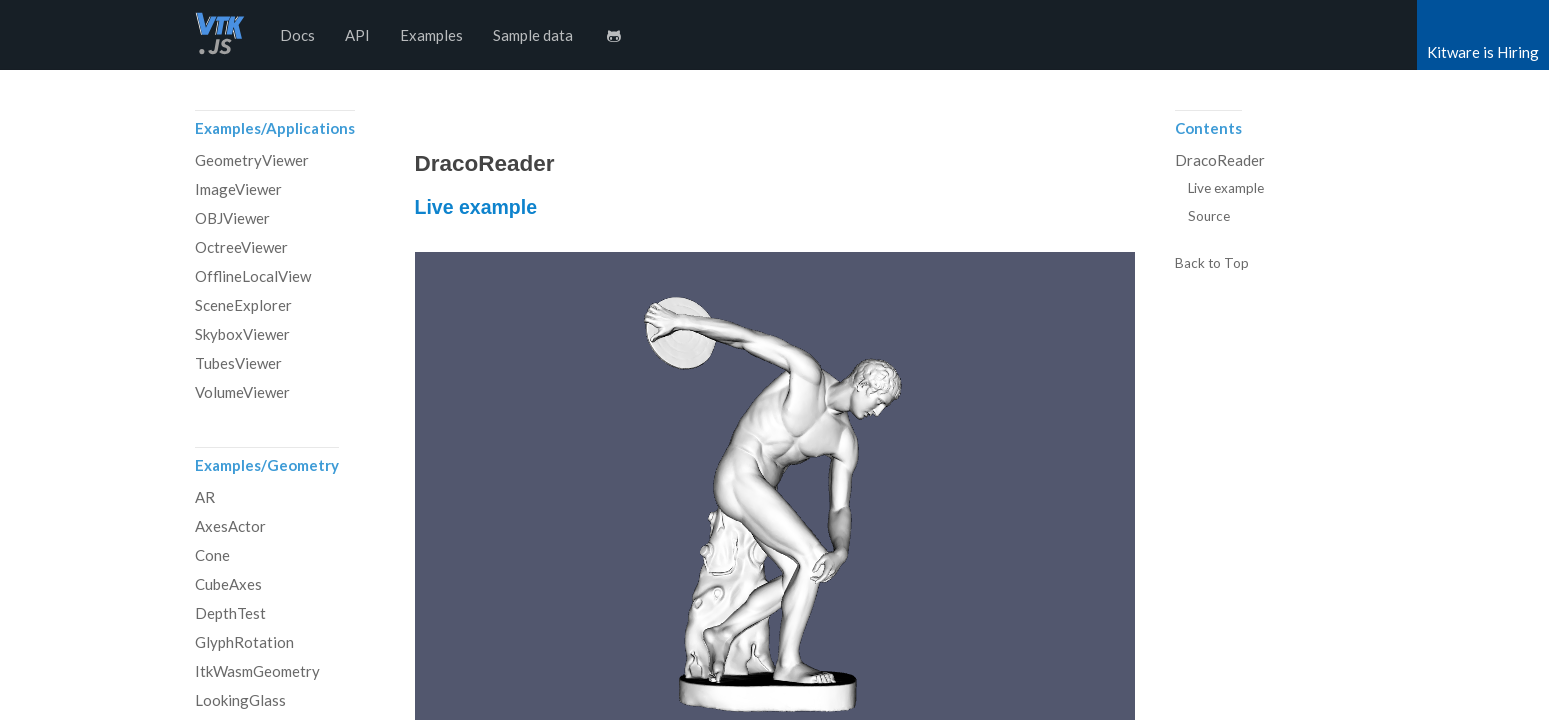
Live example (476, 207)
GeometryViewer (252, 160)
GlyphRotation (244, 642)
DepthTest (230, 613)
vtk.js (220, 35)
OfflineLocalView (253, 276)
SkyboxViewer (242, 334)
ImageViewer (238, 189)
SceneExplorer (243, 305)
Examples (431, 35)
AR (205, 497)
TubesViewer (238, 363)
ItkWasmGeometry (257, 671)
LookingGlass (240, 700)
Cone (212, 555)
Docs (297, 35)
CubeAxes (228, 584)
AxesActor (230, 526)
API (357, 35)
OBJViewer (232, 218)
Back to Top (1212, 264)
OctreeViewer (241, 247)
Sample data (533, 35)
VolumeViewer (242, 392)
